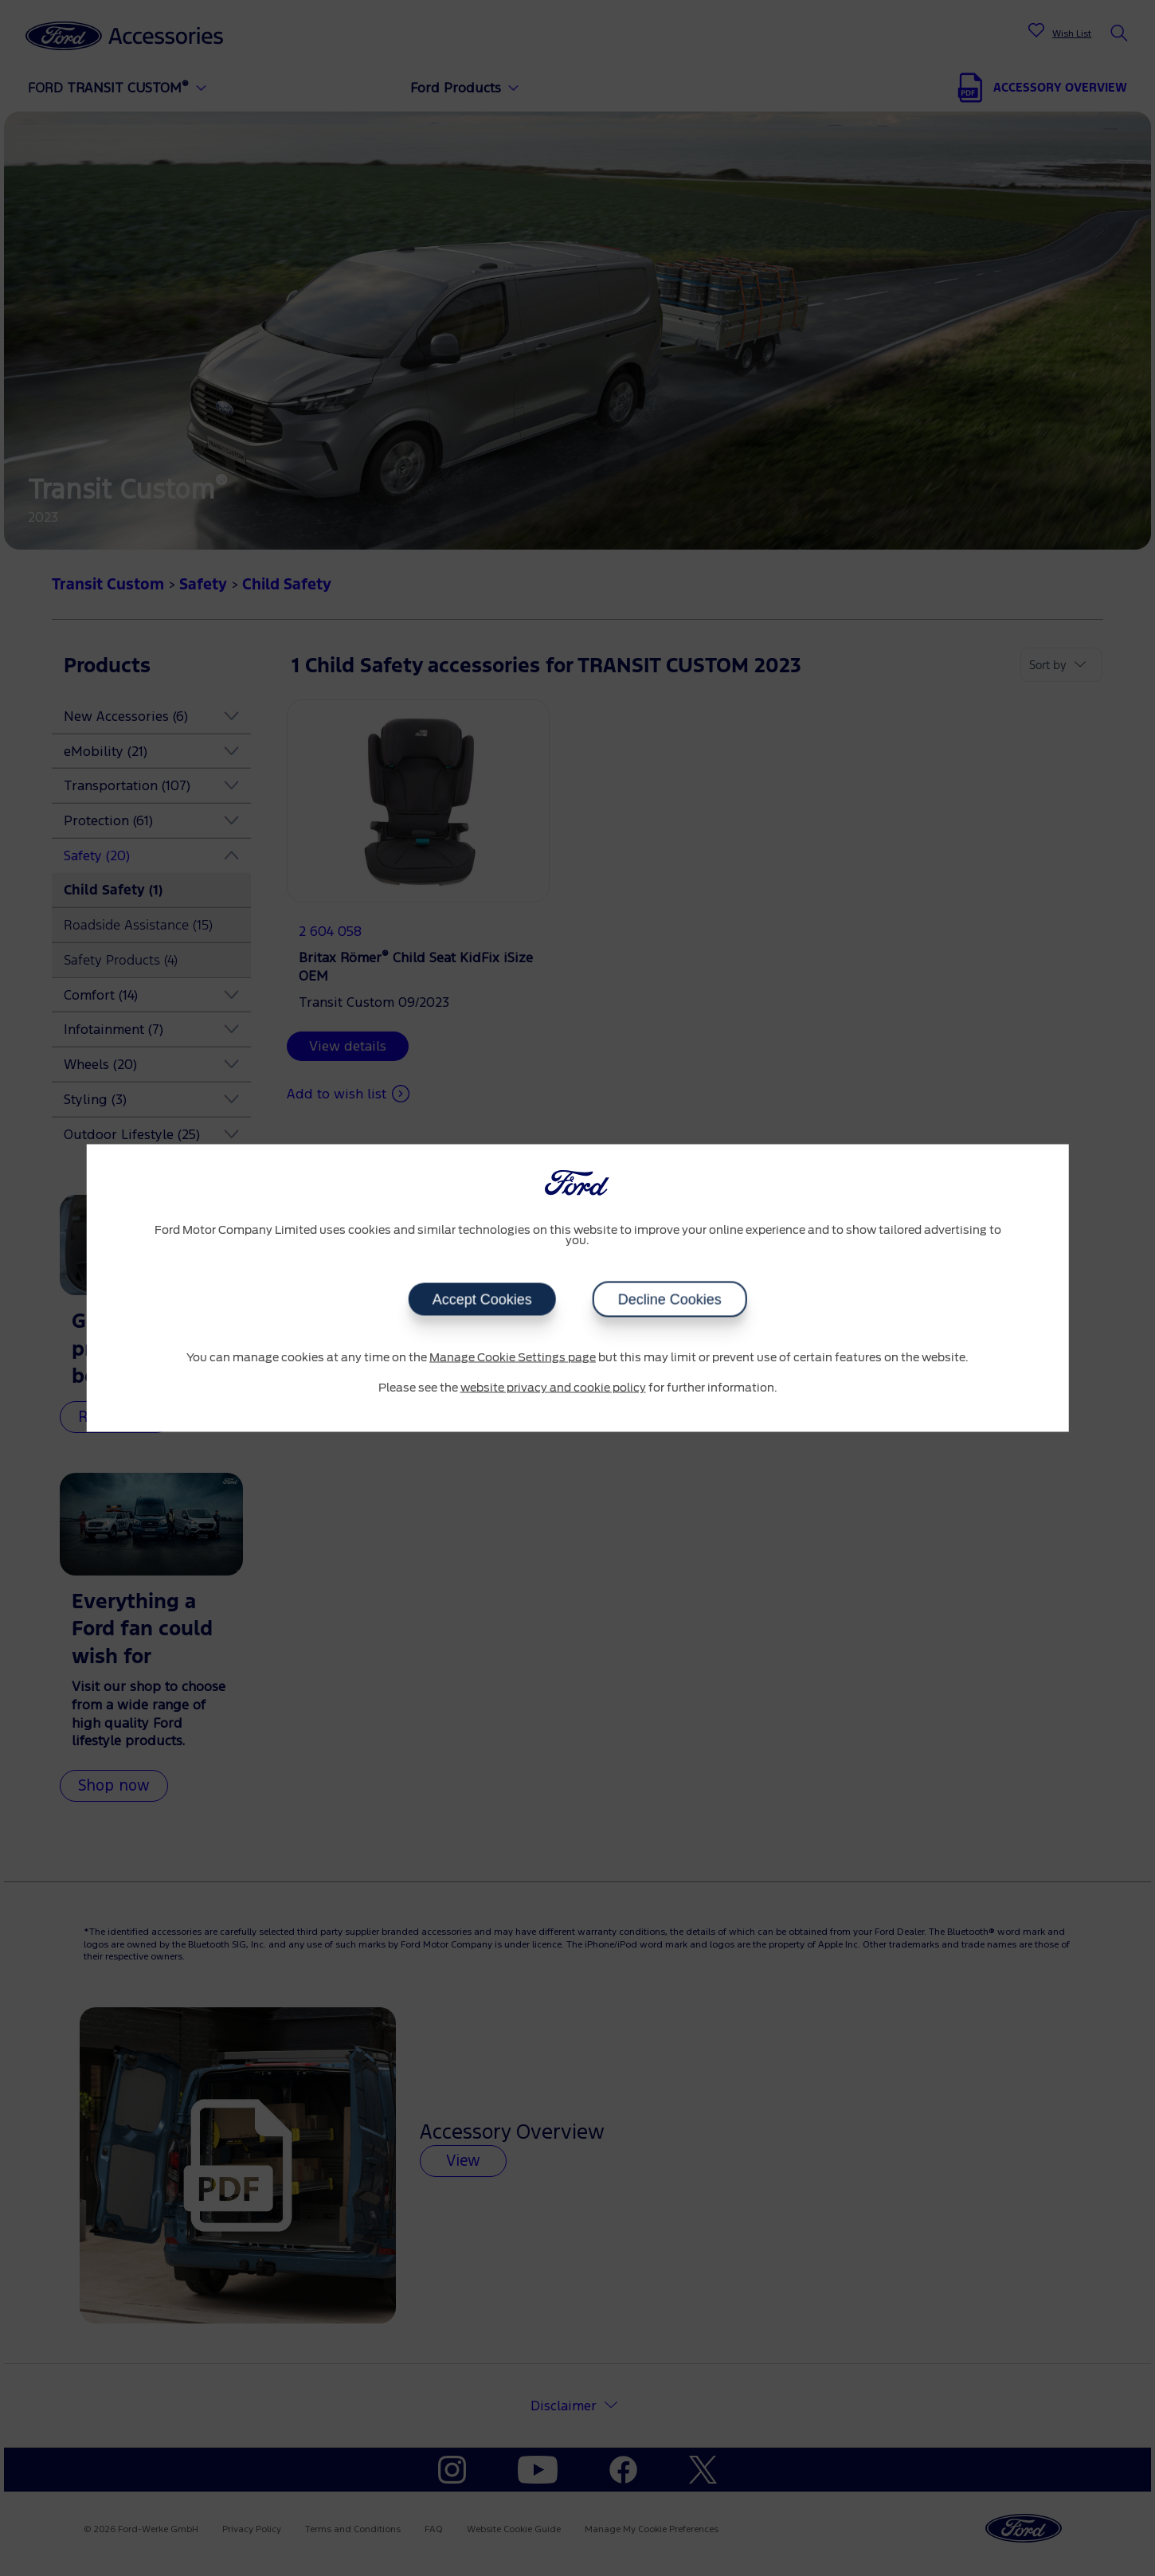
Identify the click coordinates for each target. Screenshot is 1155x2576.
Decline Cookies (670, 1300)
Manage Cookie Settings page (512, 1358)
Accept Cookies (481, 1300)
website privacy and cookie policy (553, 1387)
